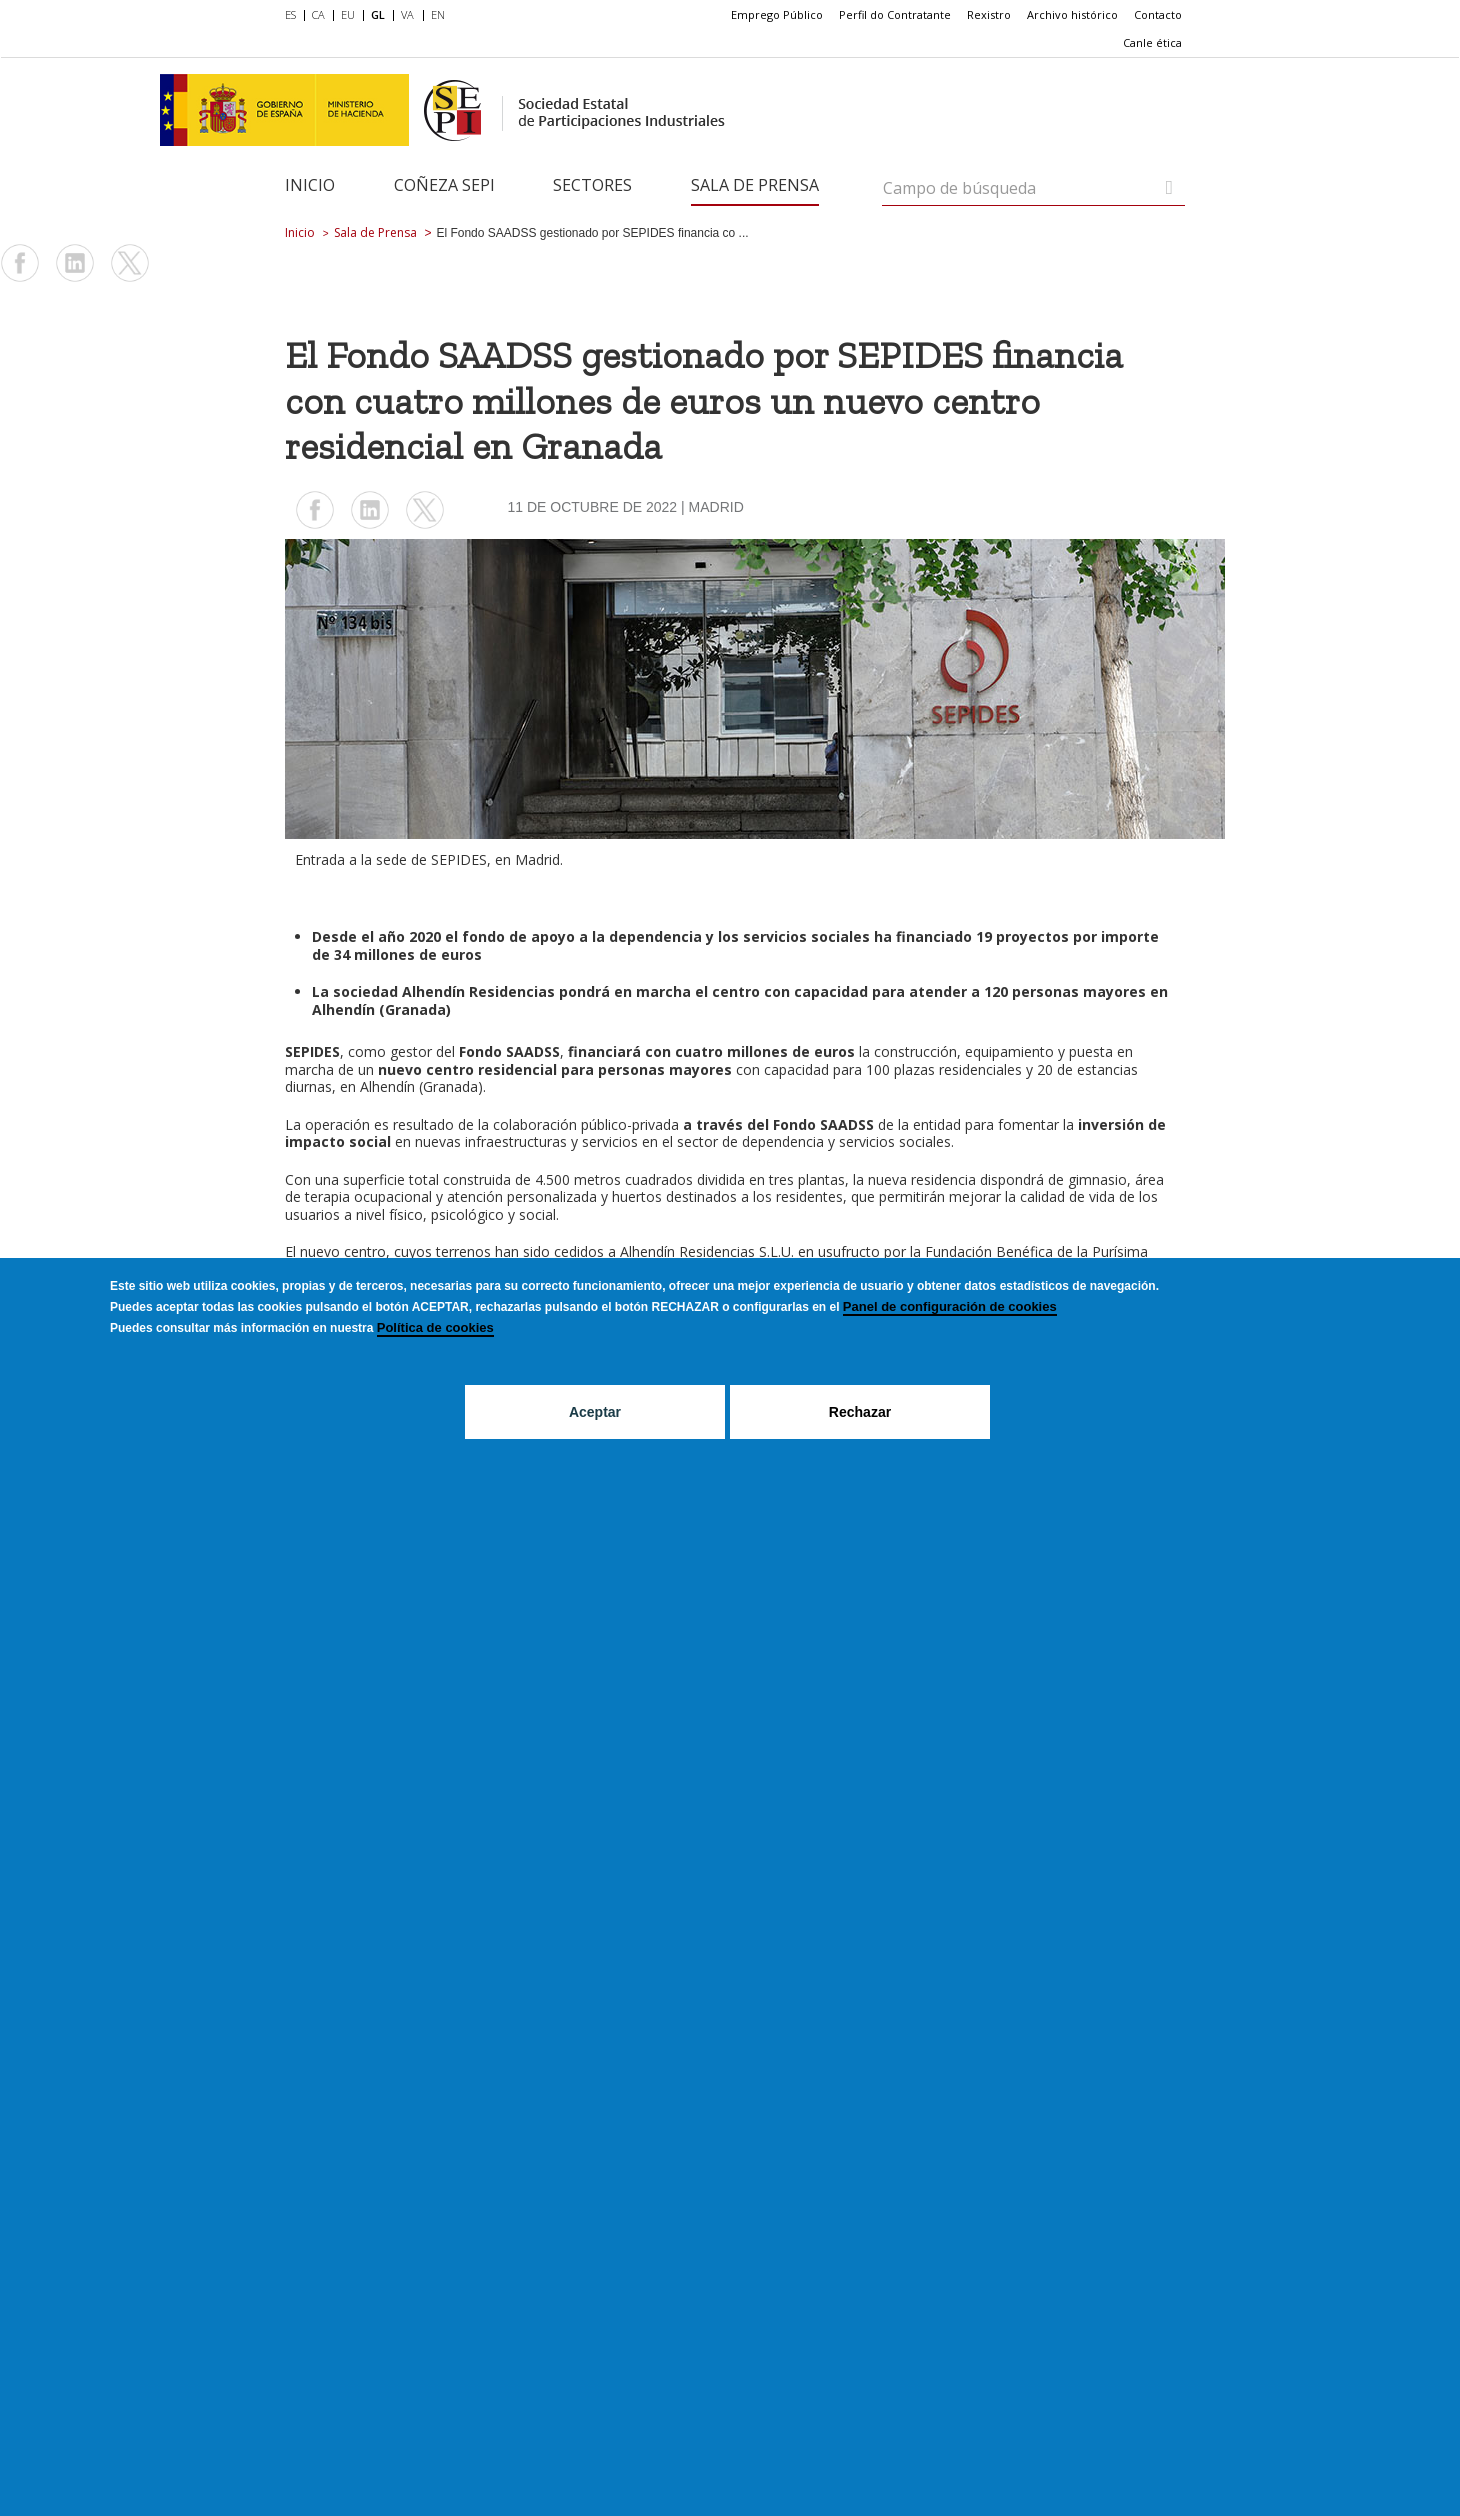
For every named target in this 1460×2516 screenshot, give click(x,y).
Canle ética (1152, 42)
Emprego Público (777, 14)
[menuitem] (294, 16)
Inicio (310, 185)
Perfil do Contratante (895, 14)
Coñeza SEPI (444, 185)
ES (290, 14)
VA (407, 14)
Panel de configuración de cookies (950, 1306)
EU (348, 14)
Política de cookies (435, 1327)
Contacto (1158, 14)
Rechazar (860, 1412)
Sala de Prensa (755, 185)
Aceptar (595, 1412)
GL (378, 14)
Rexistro (989, 14)
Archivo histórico (1072, 14)
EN (438, 14)
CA (318, 14)
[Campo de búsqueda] (1169, 187)
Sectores (592, 185)
